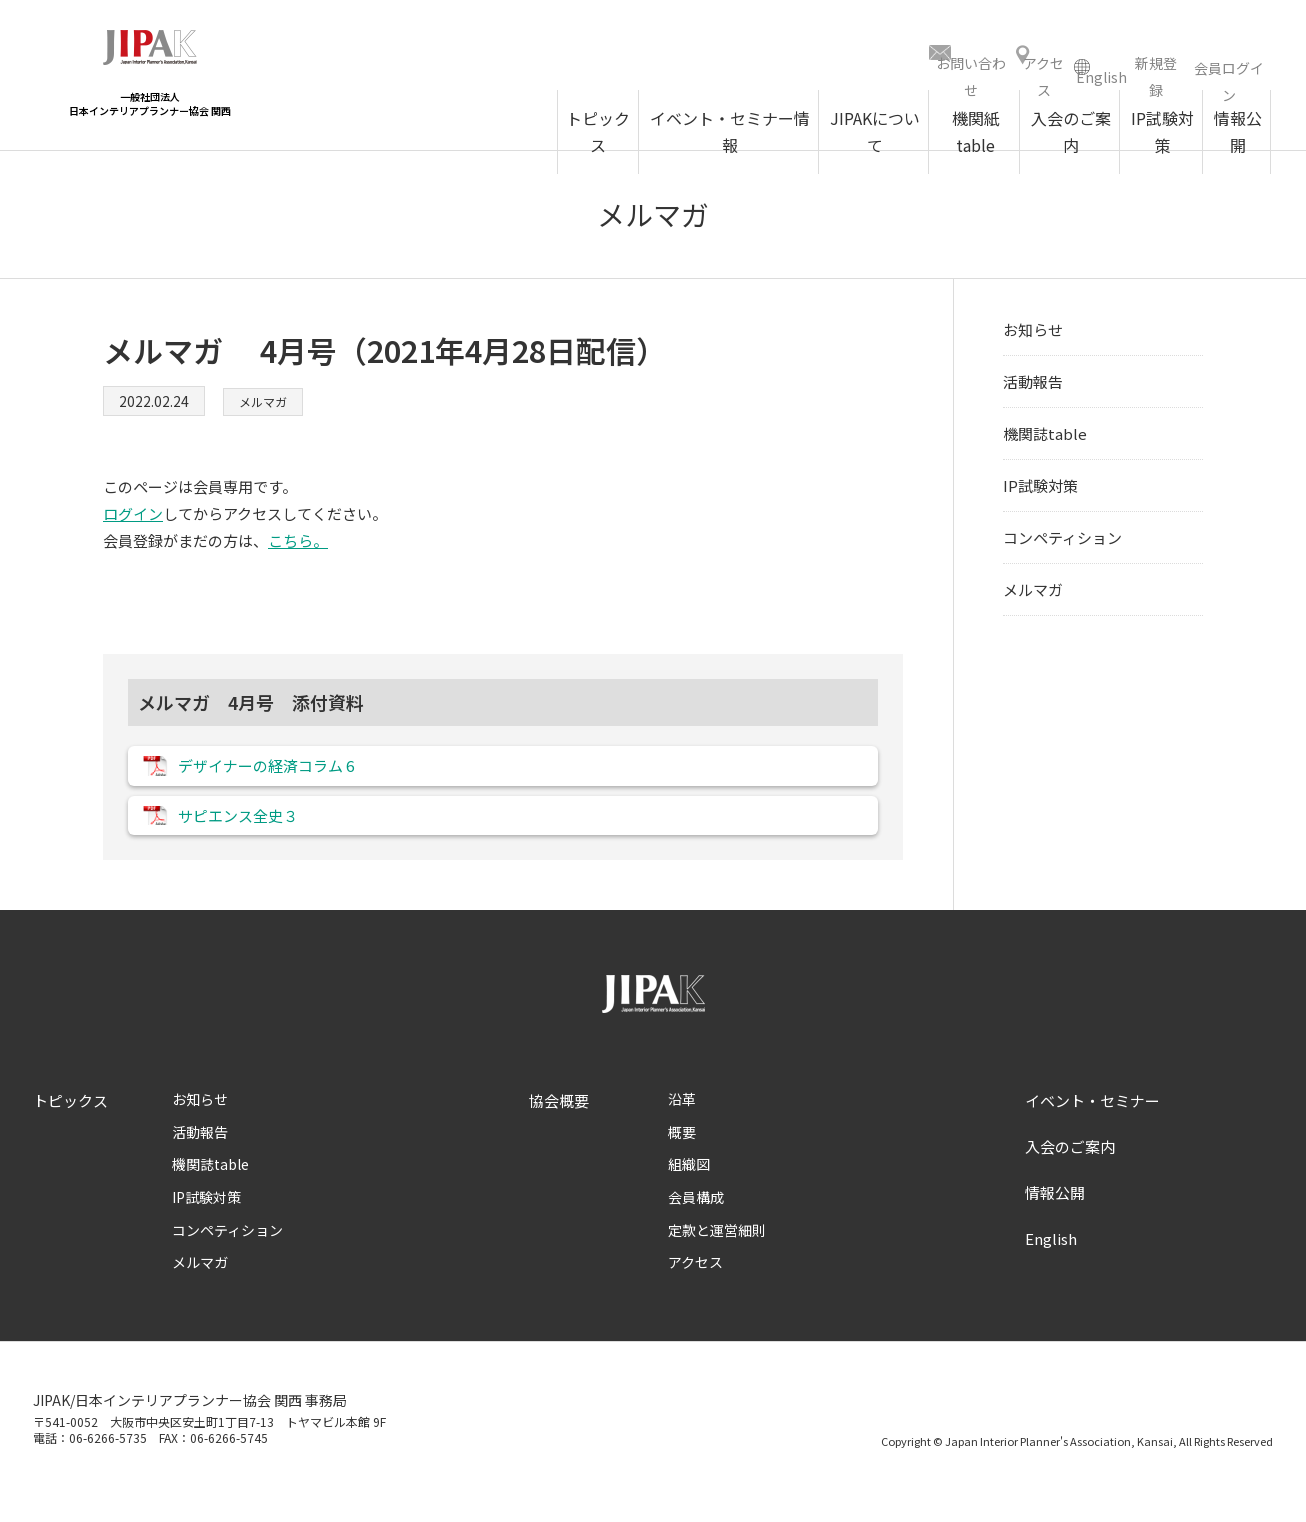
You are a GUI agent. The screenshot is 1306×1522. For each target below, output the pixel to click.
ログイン (133, 520)
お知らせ (1033, 336)
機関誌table (1045, 440)
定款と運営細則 (717, 1252)
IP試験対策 (1040, 492)
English (1051, 1260)
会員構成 (696, 1219)
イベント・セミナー (1092, 1122)
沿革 (682, 1121)
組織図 (689, 1186)
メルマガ (267, 408)
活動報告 (1033, 388)
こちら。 (298, 547)
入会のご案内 (1070, 1168)
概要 (682, 1154)
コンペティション (1062, 544)
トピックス (70, 1122)
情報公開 (1055, 1214)
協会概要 (559, 1122)
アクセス (695, 1284)
